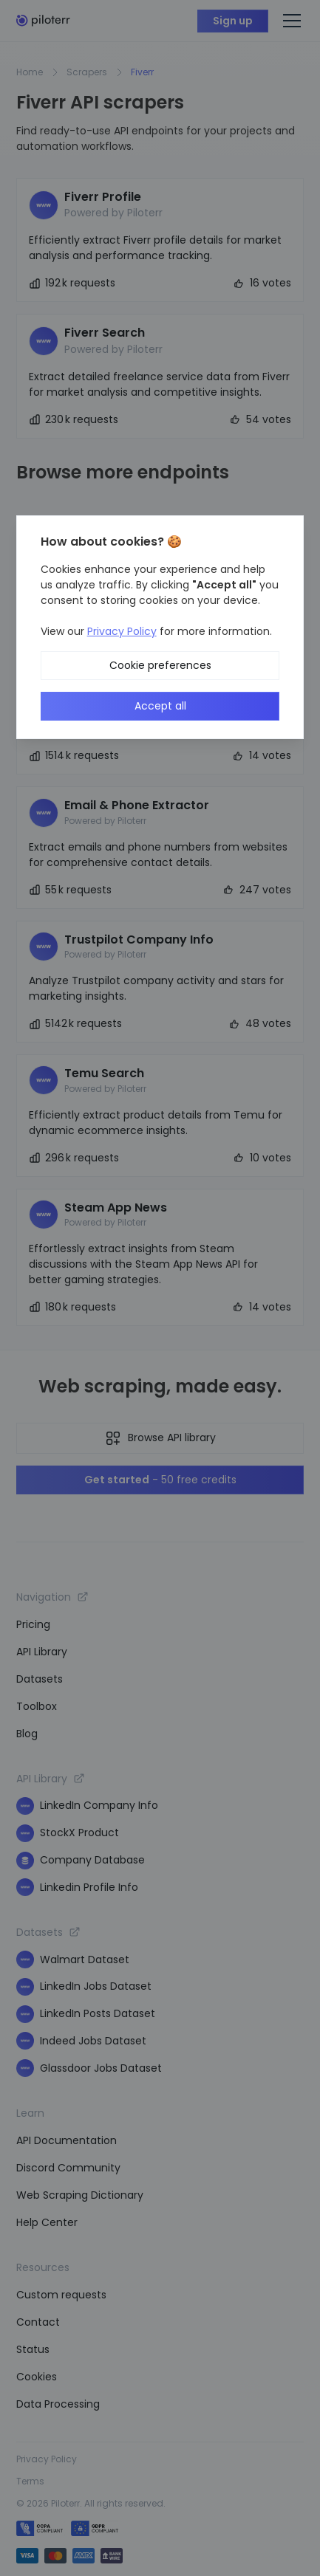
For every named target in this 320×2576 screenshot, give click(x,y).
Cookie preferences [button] (160, 665)
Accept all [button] (160, 705)
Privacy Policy (122, 631)
